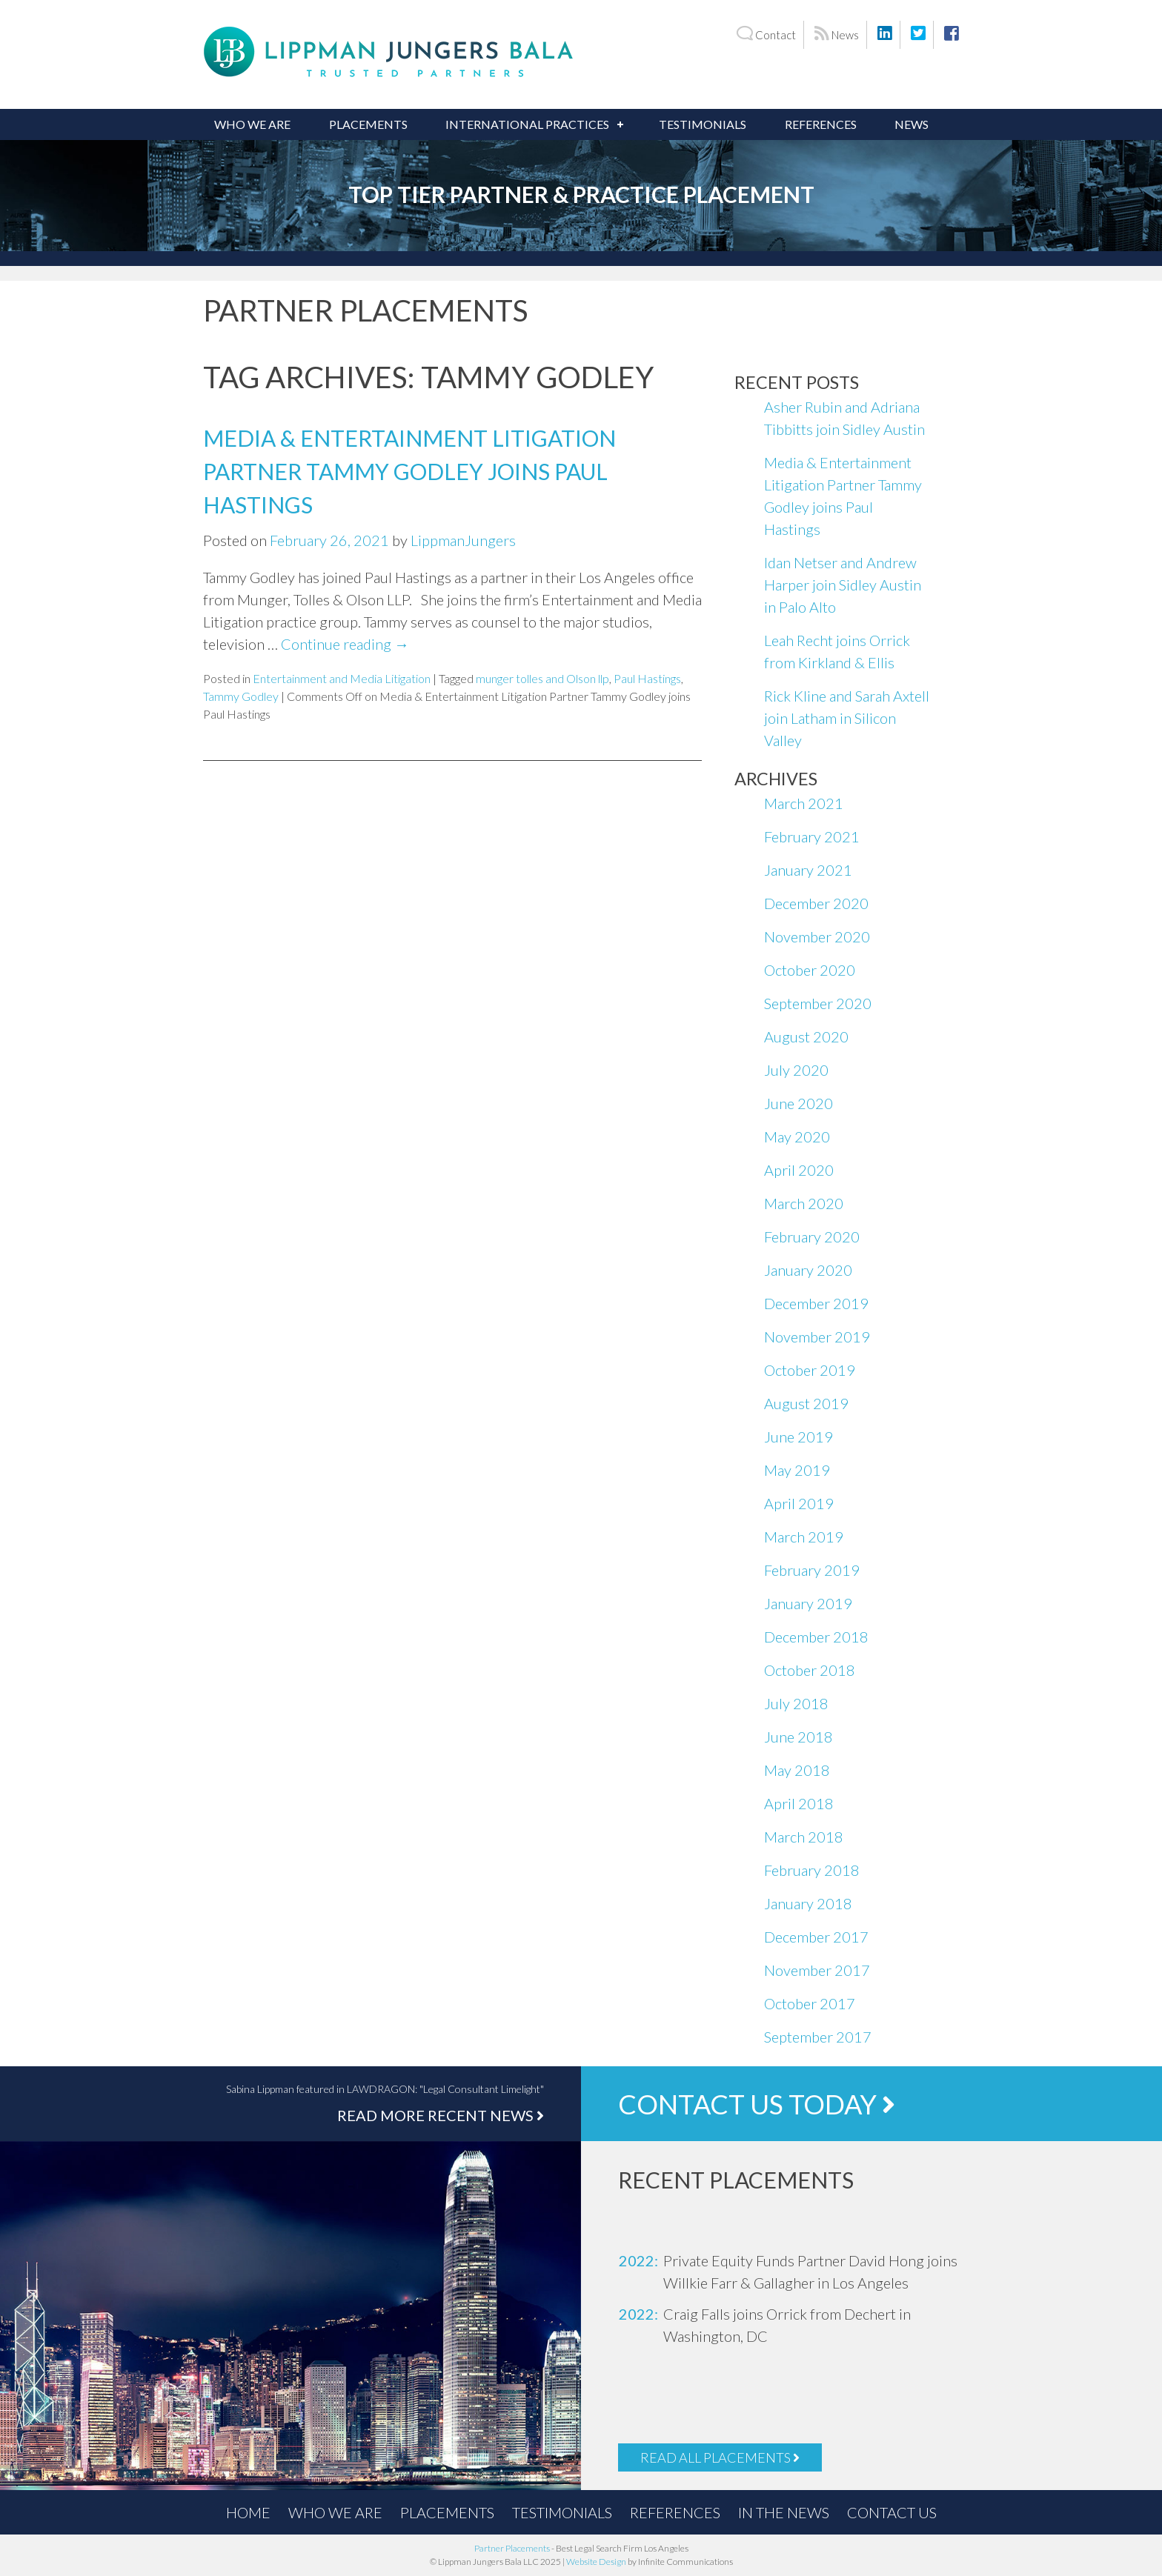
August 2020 (806, 1036)
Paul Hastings (647, 678)
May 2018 (797, 1770)
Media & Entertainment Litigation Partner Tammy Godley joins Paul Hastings (409, 471)
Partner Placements (512, 2548)
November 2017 (817, 1970)
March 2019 (803, 1536)
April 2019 (799, 1503)
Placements (368, 124)
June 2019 (798, 1436)
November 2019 (817, 1336)
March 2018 (803, 1837)
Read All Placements (720, 2457)
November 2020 (817, 936)
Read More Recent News (440, 2115)
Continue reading (345, 644)
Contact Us (892, 2512)
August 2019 (806, 1403)
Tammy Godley (241, 696)
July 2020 (796, 1070)
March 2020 (803, 1203)
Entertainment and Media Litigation (342, 678)
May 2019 (797, 1470)
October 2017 (809, 2003)
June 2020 (798, 1103)
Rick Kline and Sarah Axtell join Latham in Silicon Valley (846, 718)
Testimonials (702, 124)
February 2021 (812, 836)
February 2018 (812, 1870)
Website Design (596, 2561)
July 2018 (796, 1703)
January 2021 (808, 870)
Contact (766, 33)
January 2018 (808, 1903)
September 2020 (818, 1003)
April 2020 (799, 1170)
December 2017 (816, 1937)
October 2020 (809, 970)
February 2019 (812, 1570)
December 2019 (816, 1303)
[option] (803, 2271)
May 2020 (797, 1136)
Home (248, 2512)
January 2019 (808, 1603)
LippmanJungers (463, 540)
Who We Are (252, 124)
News (836, 33)
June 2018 (798, 1736)
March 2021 (803, 803)
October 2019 (809, 1370)
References (821, 124)
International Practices (527, 124)
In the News (783, 2512)
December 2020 (816, 903)
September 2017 (818, 2037)
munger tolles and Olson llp (542, 678)
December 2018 (816, 1636)
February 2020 (812, 1236)
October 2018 (809, 1670)
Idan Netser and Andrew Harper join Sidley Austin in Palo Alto (842, 584)
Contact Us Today (756, 2104)
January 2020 (808, 1270)
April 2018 (799, 1803)
